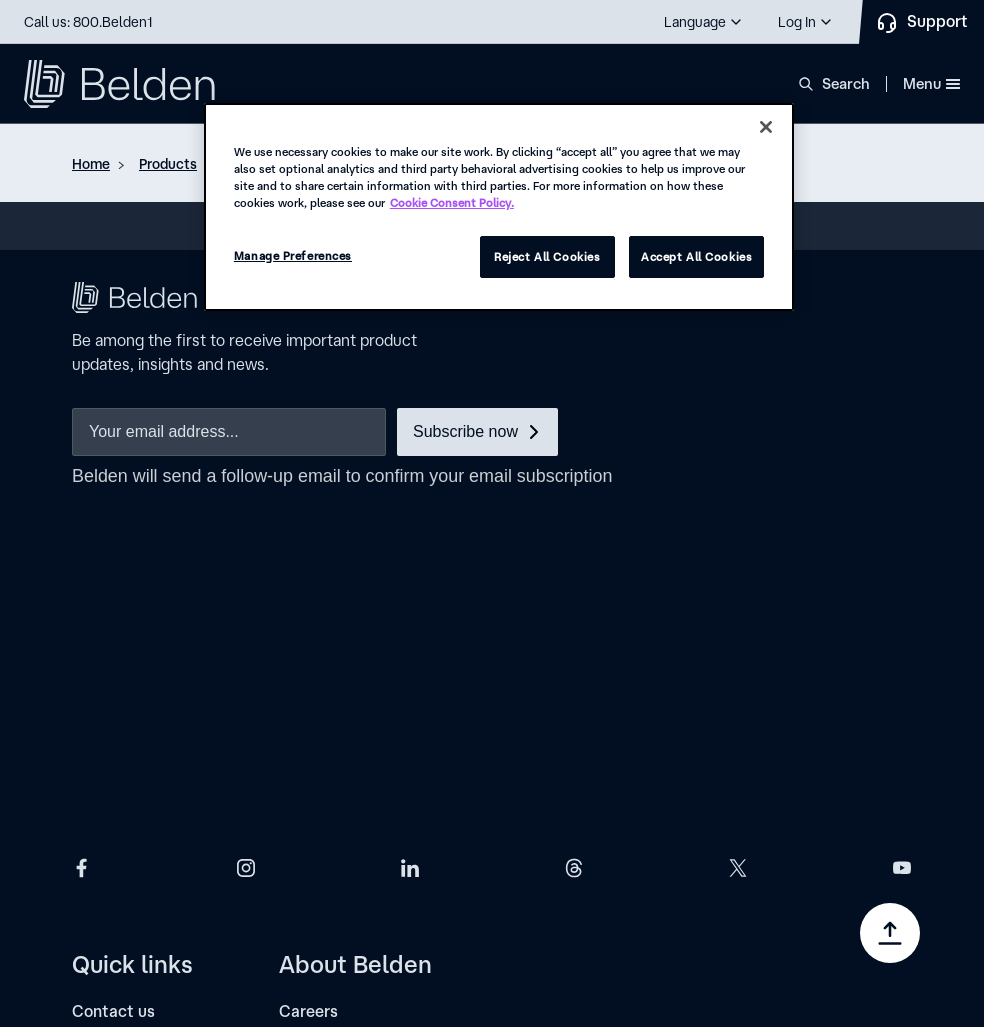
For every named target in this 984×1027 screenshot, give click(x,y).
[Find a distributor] (136, 706)
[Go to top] (890, 933)
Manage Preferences (293, 255)
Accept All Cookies (696, 256)
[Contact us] (113, 669)
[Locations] (315, 817)
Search (846, 83)
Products (168, 164)
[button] (704, 22)
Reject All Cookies (547, 256)
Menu (931, 83)
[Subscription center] (146, 780)
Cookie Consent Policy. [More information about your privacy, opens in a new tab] (452, 202)
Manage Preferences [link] (132, 935)
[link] (204, 903)
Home (91, 164)
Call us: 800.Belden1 (88, 22)
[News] (299, 780)
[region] (499, 207)
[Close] (766, 127)
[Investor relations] (344, 743)
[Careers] (308, 669)
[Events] (97, 817)
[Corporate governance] (363, 706)
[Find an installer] (132, 743)
